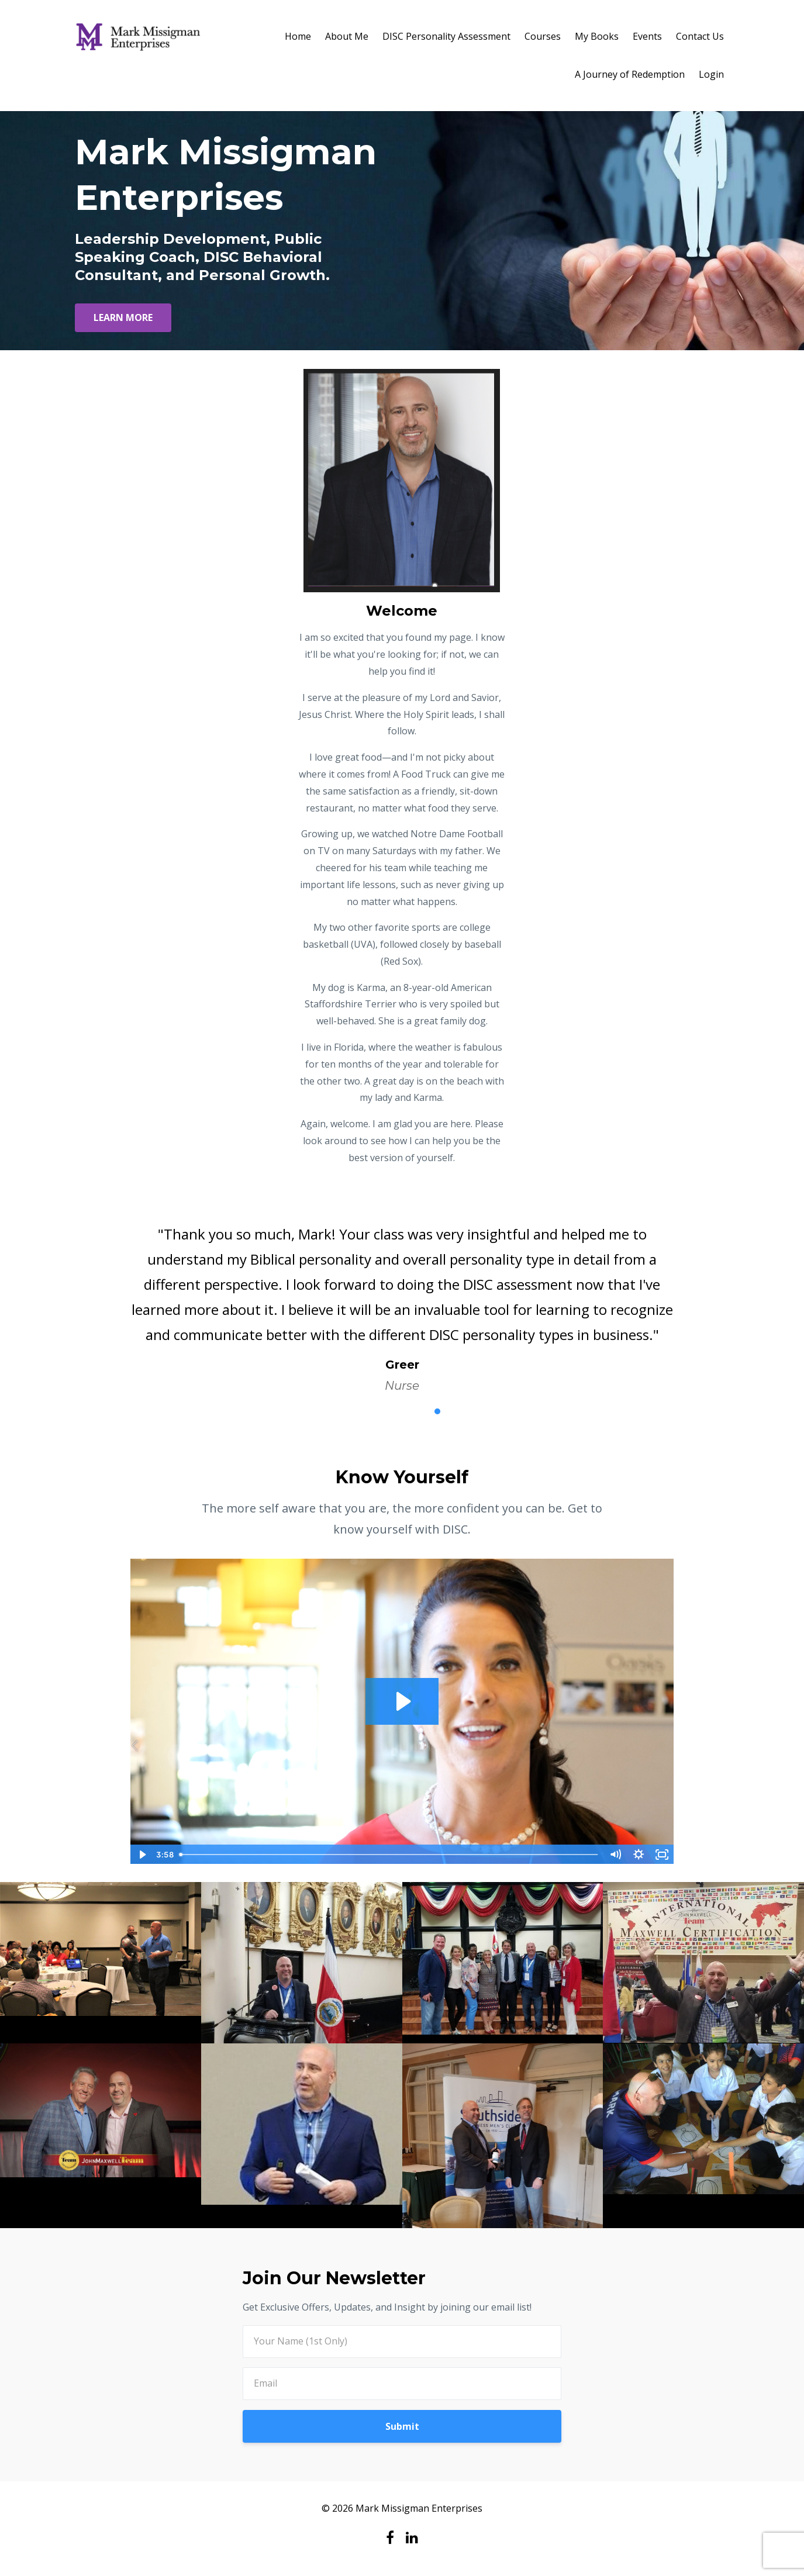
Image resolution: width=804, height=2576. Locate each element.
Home (298, 36)
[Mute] (615, 1854)
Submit (402, 2426)
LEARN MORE (123, 317)
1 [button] (367, 1411)
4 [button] (420, 1411)
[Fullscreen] (662, 1854)
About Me (346, 36)
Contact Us (700, 36)
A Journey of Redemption (630, 74)
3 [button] (402, 1411)
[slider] (389, 1854)
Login (711, 74)
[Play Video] (141, 1854)
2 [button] (385, 1411)
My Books (597, 36)
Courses (543, 36)
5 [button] (437, 1411)
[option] (402, 1298)
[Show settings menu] (639, 1854)
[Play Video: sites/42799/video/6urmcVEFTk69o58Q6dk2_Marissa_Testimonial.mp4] (402, 1701)
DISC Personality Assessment (446, 36)
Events (647, 36)
